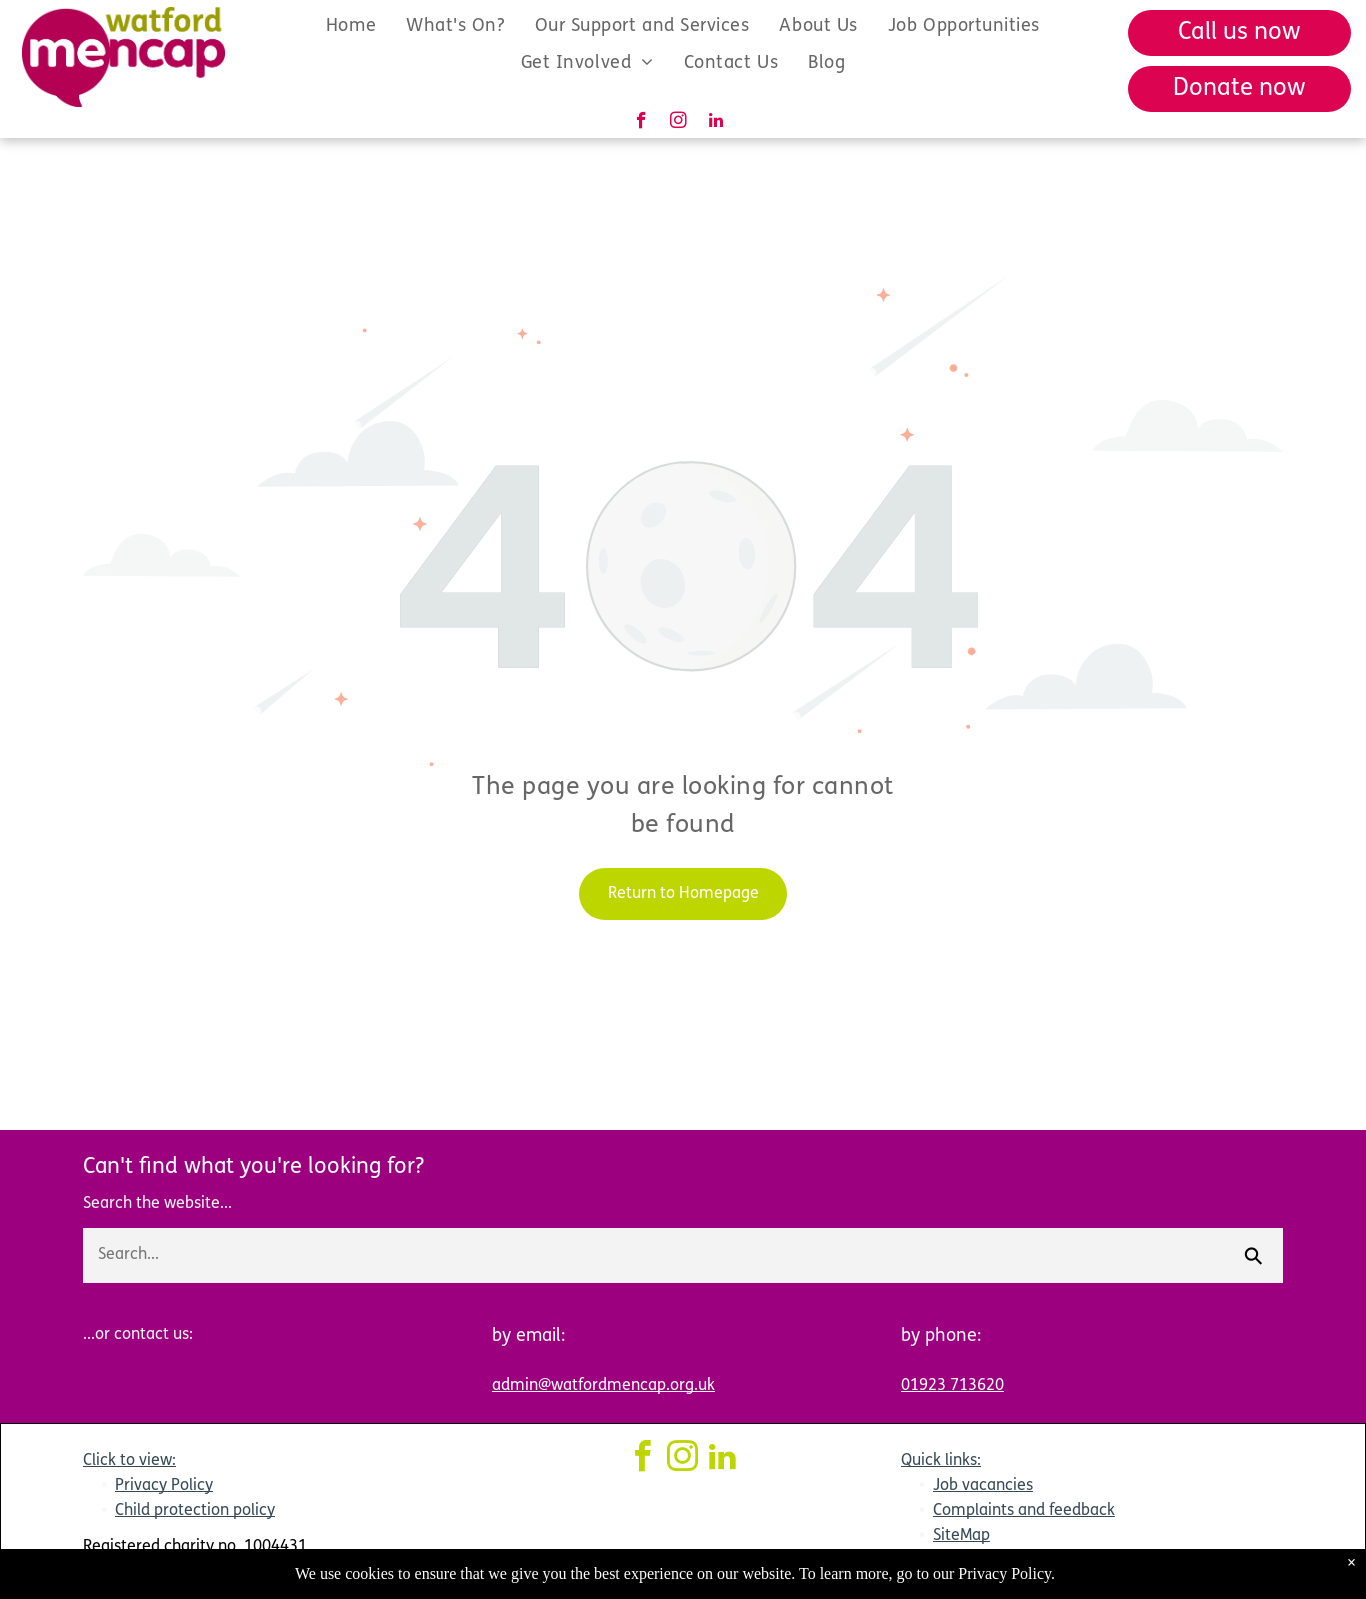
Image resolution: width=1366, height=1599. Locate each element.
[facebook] (641, 123)
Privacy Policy (164, 1486)
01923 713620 (952, 1386)
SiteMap (961, 1536)
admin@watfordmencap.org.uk (603, 1386)
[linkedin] (715, 123)
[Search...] (654, 1255)
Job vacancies (983, 1486)
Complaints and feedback (1024, 1511)
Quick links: (941, 1461)
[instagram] (678, 123)
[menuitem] (351, 25)
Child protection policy (195, 1511)
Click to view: (129, 1461)
